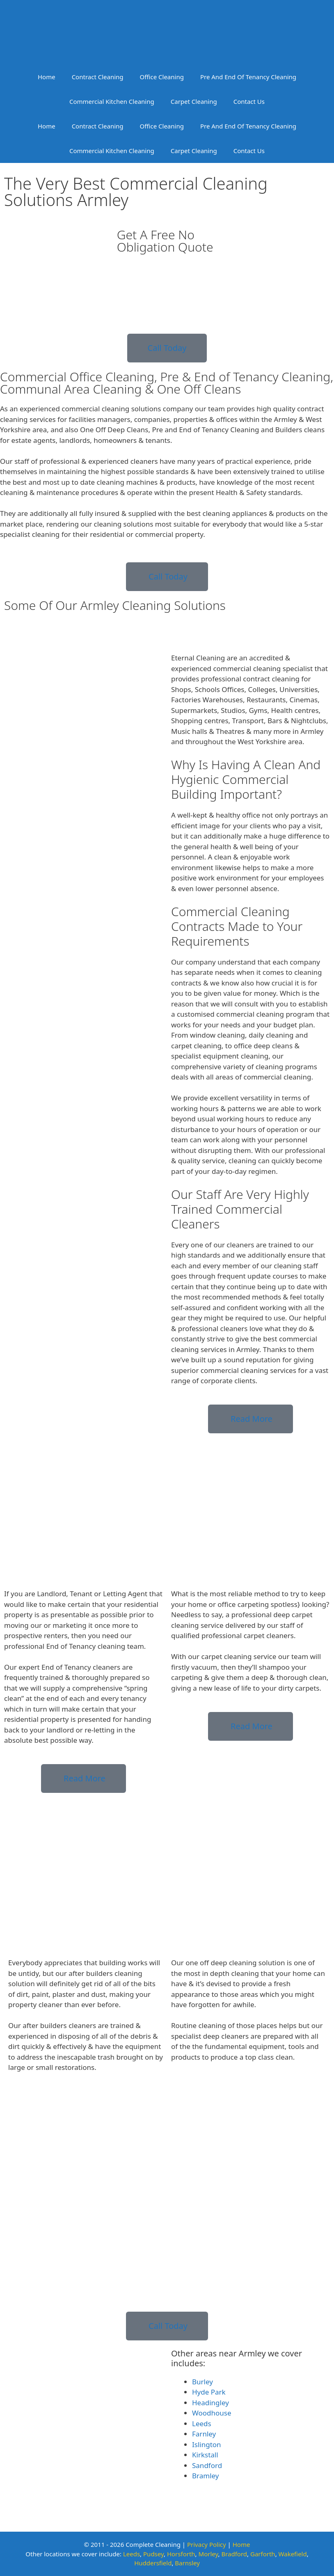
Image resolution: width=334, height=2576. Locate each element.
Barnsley (187, 2563)
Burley (202, 2381)
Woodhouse (211, 2413)
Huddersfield (153, 2563)
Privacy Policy (206, 2544)
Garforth (262, 2554)
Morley (208, 2554)
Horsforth (181, 2554)
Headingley (210, 2402)
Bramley (205, 2475)
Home (46, 77)
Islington (206, 2444)
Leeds (201, 2423)
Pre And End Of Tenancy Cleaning (248, 77)
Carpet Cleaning (194, 101)
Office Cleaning (162, 77)
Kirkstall (205, 2454)
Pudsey (153, 2554)
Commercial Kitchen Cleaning (111, 101)
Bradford (234, 2554)
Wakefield (293, 2554)
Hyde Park (209, 2392)
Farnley (204, 2433)
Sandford (207, 2465)
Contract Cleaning (98, 77)
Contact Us (249, 101)
